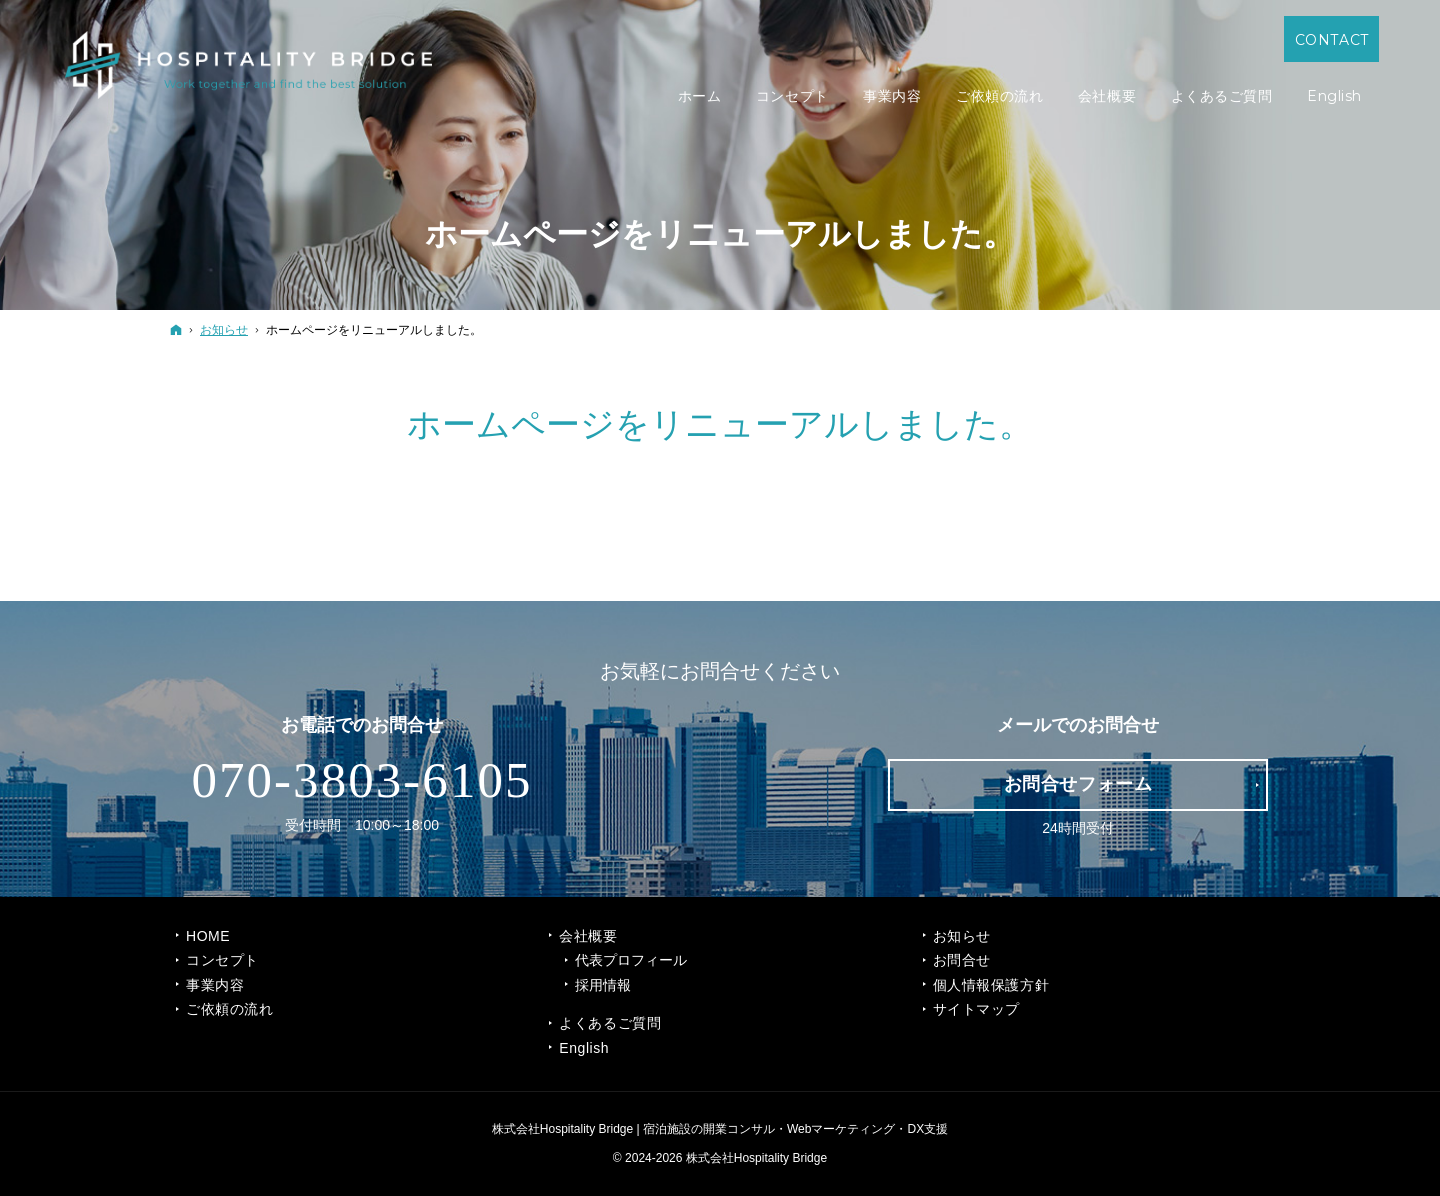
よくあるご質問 (610, 1023)
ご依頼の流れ (229, 1009)
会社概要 (588, 936)
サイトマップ (976, 1009)
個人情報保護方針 (991, 985)
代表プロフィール (631, 960)
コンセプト (222, 960)
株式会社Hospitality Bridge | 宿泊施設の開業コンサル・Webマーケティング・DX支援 (720, 1129)
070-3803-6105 (361, 780)
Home (208, 936)
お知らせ (962, 936)
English (584, 1048)
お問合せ (962, 960)
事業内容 (215, 985)
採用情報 (603, 985)
